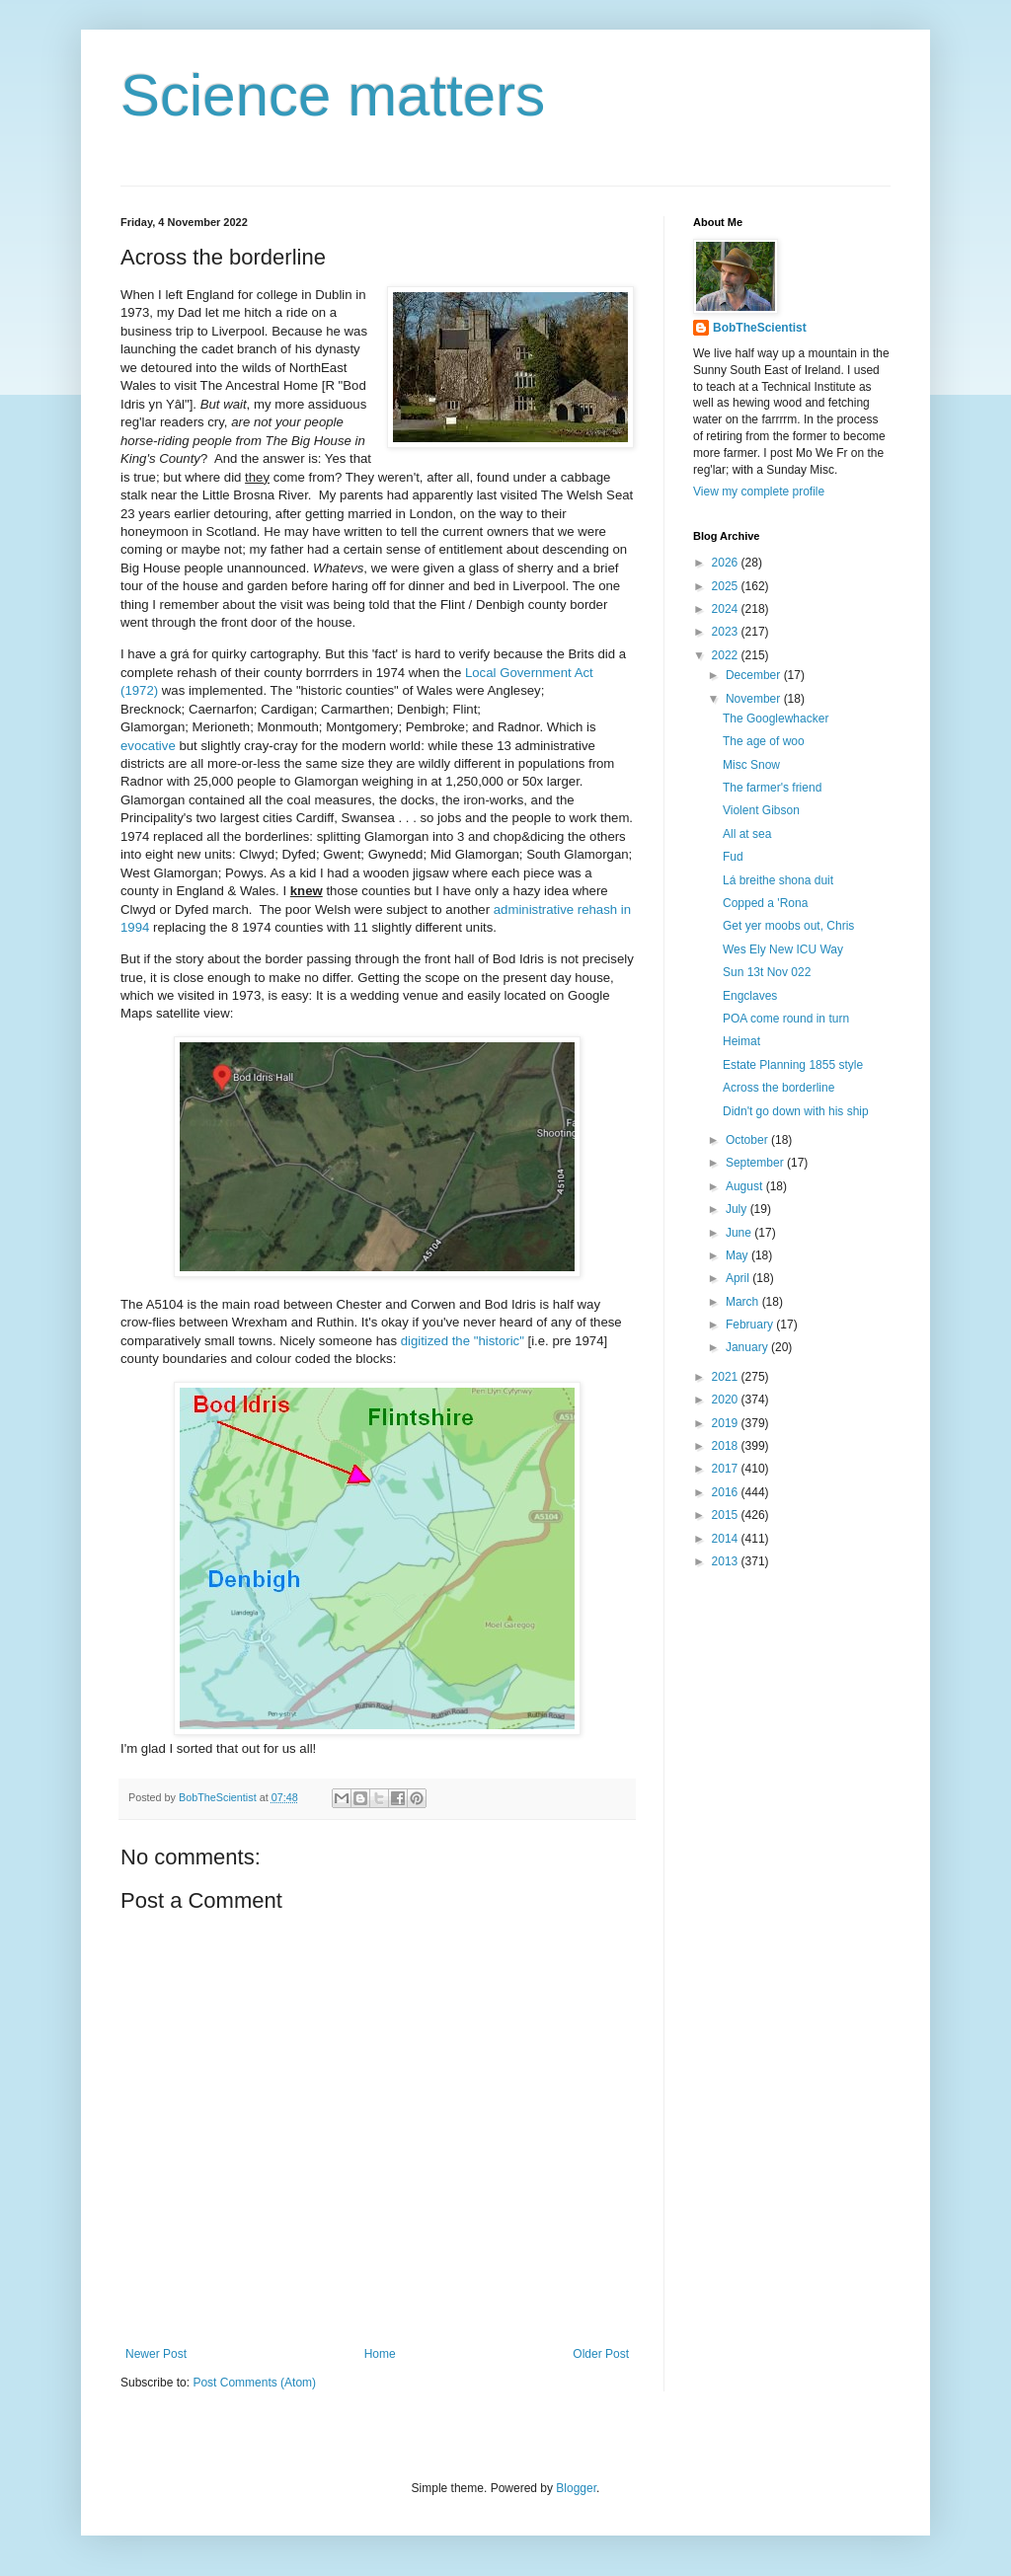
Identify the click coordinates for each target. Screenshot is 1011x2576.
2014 (726, 1539)
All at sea (747, 834)
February (751, 1324)
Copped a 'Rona (765, 903)
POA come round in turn (786, 1018)
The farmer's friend (772, 788)
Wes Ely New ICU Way (783, 949)
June (740, 1233)
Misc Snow (751, 765)
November (755, 699)
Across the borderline (778, 1088)
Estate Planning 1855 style (793, 1065)
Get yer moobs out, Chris (788, 926)
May (738, 1255)
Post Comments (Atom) (254, 2382)
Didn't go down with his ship (796, 1111)
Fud (733, 857)
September (756, 1163)
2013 (726, 1561)
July (738, 1209)
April (739, 1278)
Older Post (601, 2354)
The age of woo (764, 741)
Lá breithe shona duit (778, 880)
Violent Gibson (761, 810)
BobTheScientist (760, 328)
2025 (726, 586)
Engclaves (750, 996)
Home (380, 2354)
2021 (726, 1377)
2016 (726, 1492)
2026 (726, 562)
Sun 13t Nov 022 (767, 972)
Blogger (576, 2488)
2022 (726, 655)
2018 (726, 1446)
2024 (726, 609)
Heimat (741, 1041)
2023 (726, 632)
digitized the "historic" (462, 1340)
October (748, 1140)
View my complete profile (758, 491)
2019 (726, 1423)
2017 (726, 1469)
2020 (726, 1399)
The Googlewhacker (775, 718)
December (755, 675)
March (744, 1302)
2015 (726, 1515)
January (748, 1347)
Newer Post (156, 2354)
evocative (148, 745)
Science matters (332, 95)
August (746, 1186)
